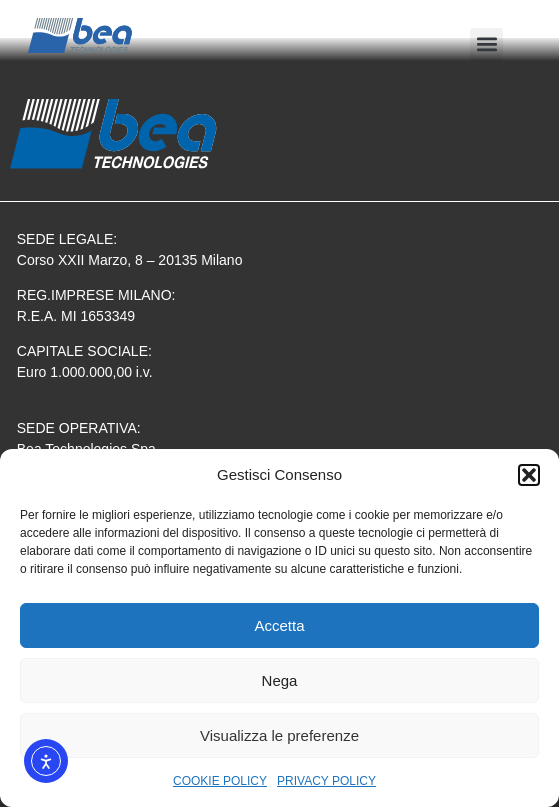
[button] (529, 475)
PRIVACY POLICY (326, 781)
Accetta (279, 625)
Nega (280, 680)
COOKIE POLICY (220, 781)
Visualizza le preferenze (279, 735)
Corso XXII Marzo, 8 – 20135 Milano (130, 260)
